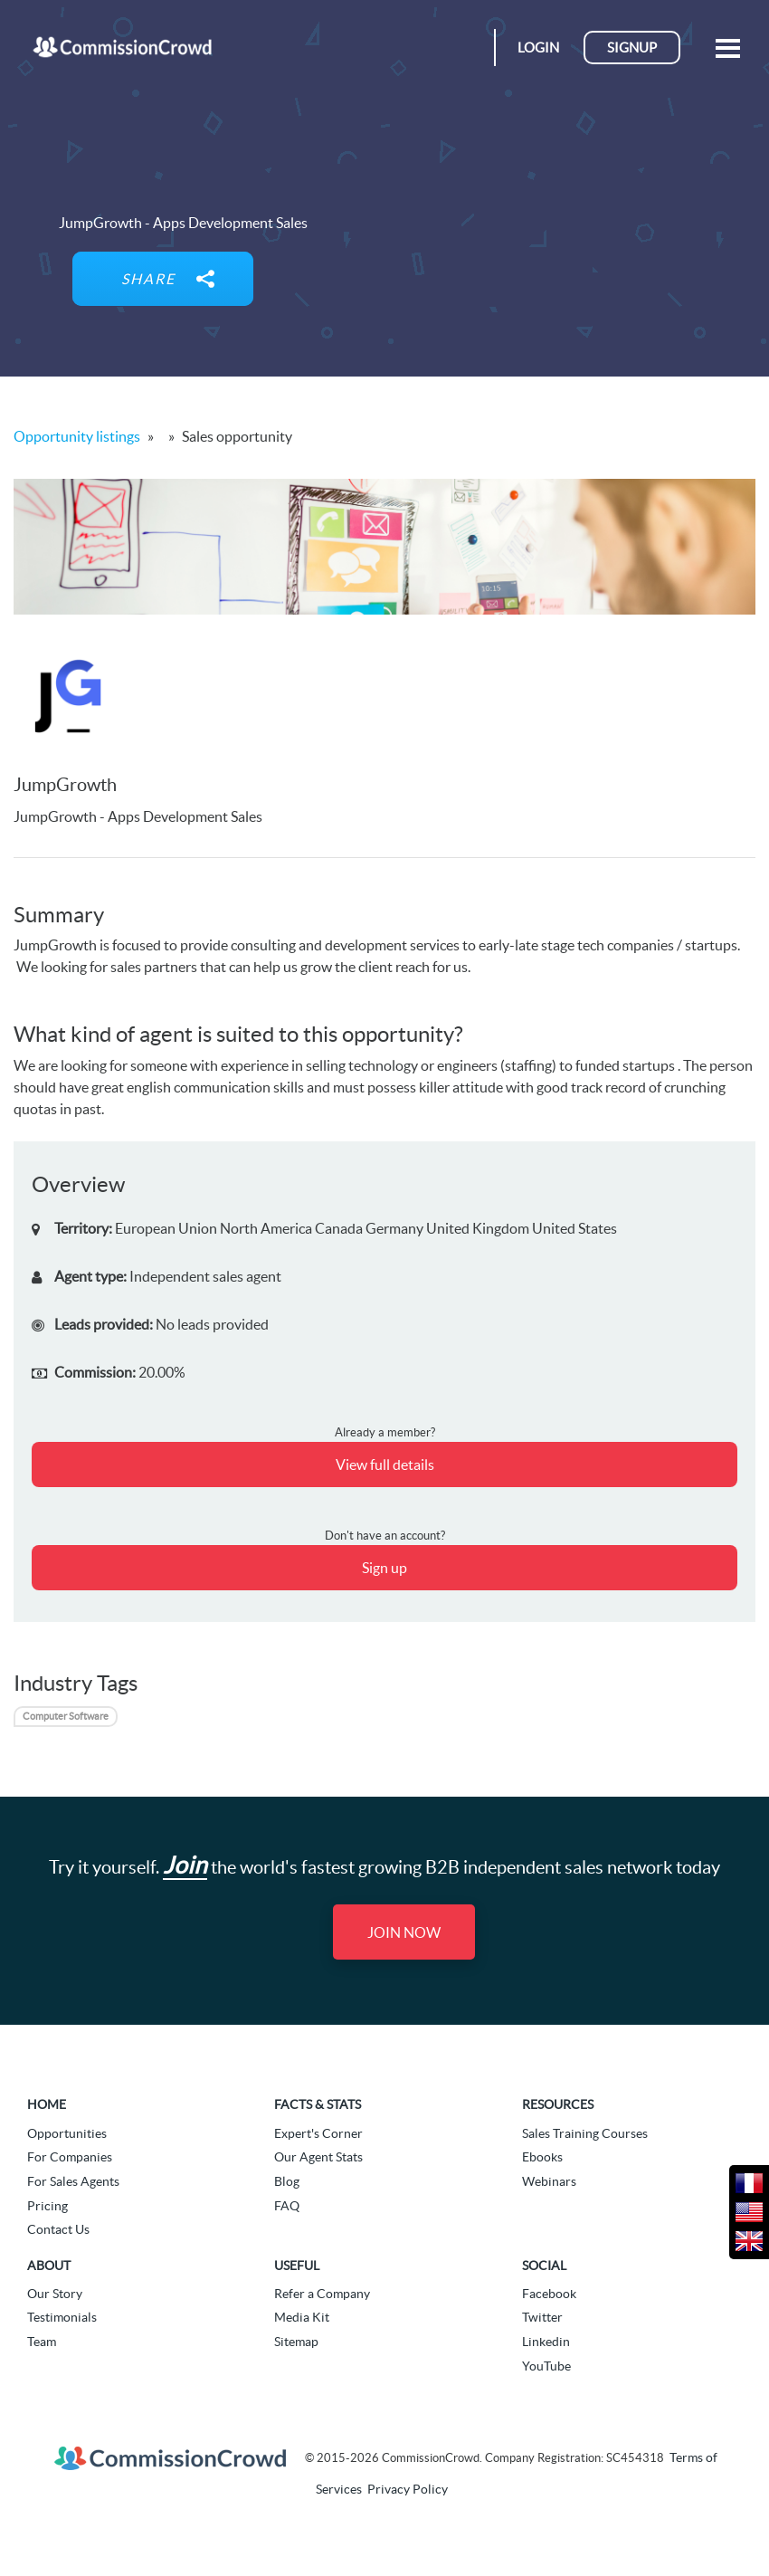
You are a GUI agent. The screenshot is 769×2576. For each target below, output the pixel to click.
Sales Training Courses (585, 2133)
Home (46, 2104)
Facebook (549, 2293)
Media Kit (301, 2317)
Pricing (47, 2206)
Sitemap (296, 2341)
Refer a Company (322, 2293)
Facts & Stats (317, 2104)
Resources (557, 2104)
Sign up (384, 1568)
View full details (385, 1464)
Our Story (54, 2293)
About (49, 2265)
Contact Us (58, 2229)
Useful (296, 2265)
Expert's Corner (318, 2133)
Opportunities (67, 2133)
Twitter (542, 2317)
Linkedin (546, 2341)
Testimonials (62, 2317)
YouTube (546, 2366)
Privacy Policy (407, 2489)
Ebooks (542, 2157)
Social (544, 2265)
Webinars (549, 2181)
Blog (286, 2181)
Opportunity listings (77, 436)
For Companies (69, 2157)
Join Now (404, 1932)
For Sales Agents (73, 2181)
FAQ (286, 2206)
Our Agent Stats (318, 2157)
